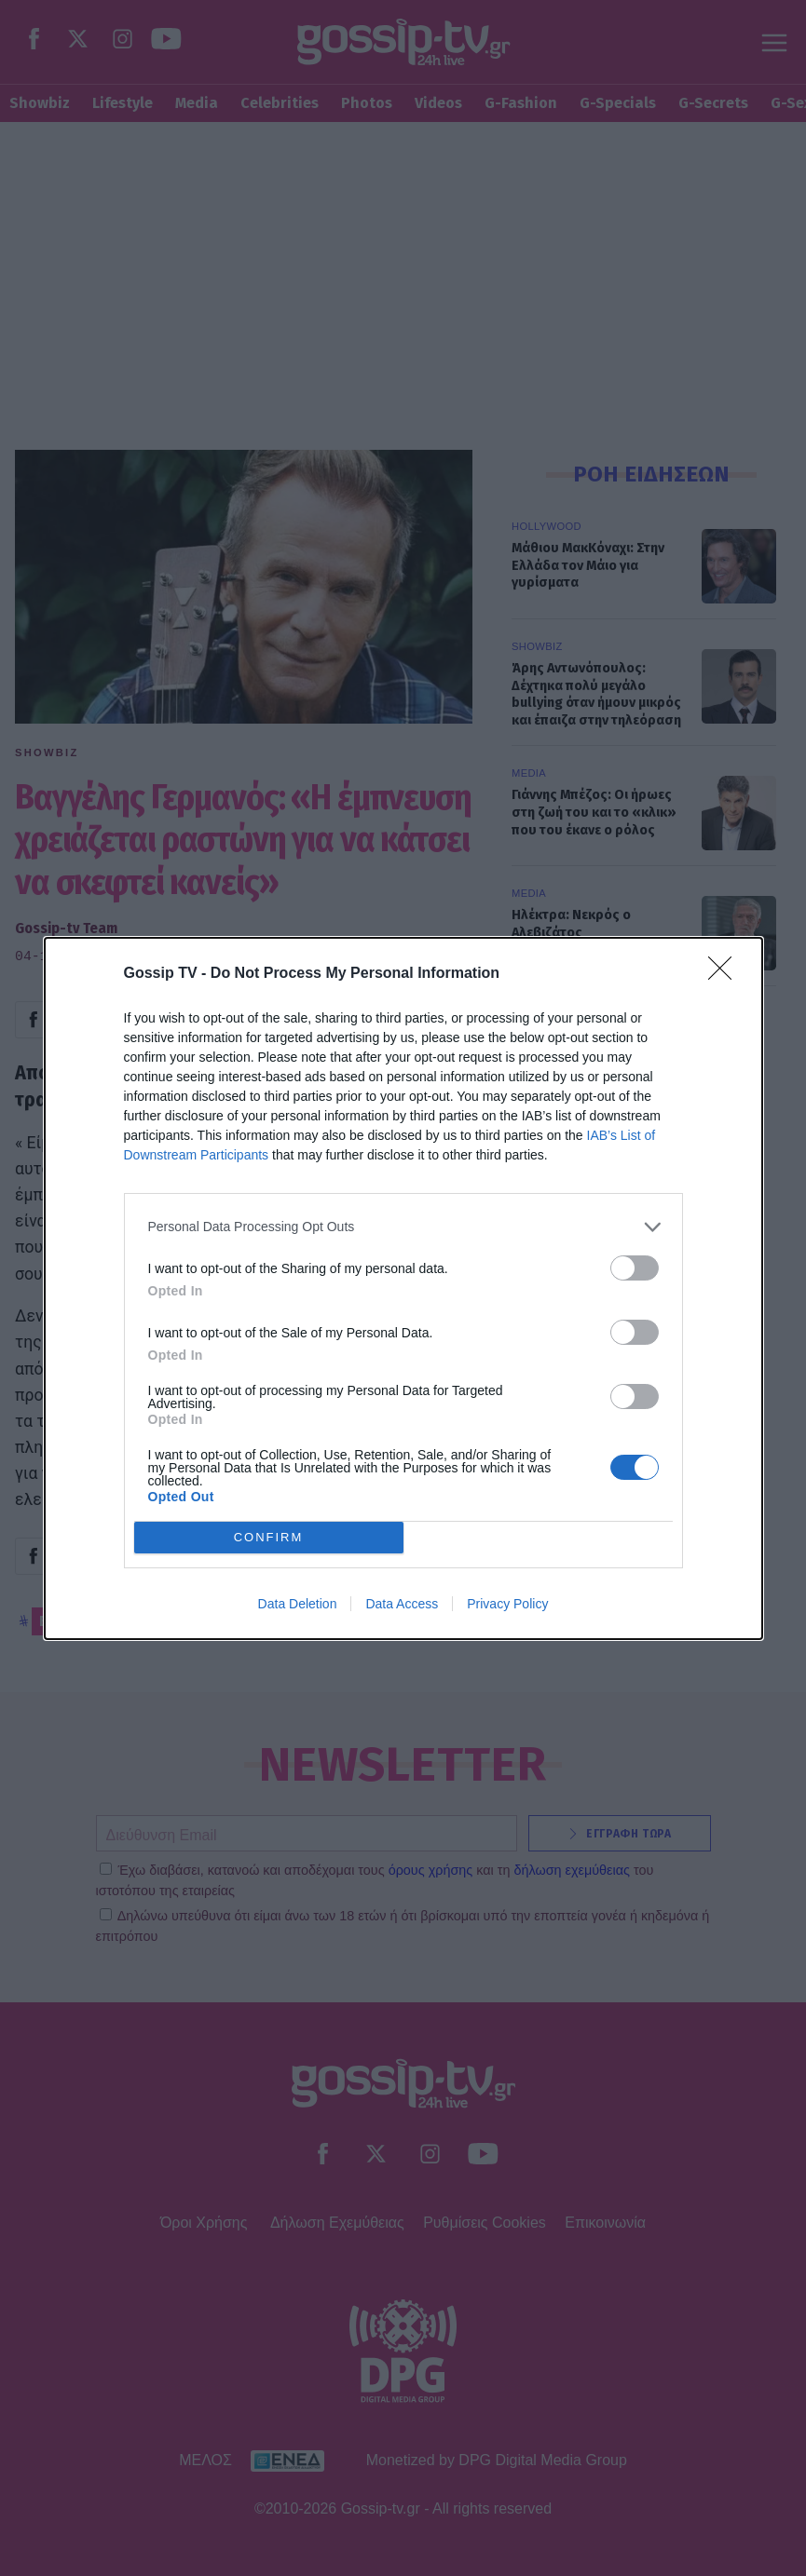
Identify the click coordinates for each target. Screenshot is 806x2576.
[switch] (634, 1268)
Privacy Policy (507, 1603)
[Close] (726, 974)
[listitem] (403, 1227)
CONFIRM (269, 1536)
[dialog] (403, 1288)
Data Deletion (297, 1603)
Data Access (401, 1603)
